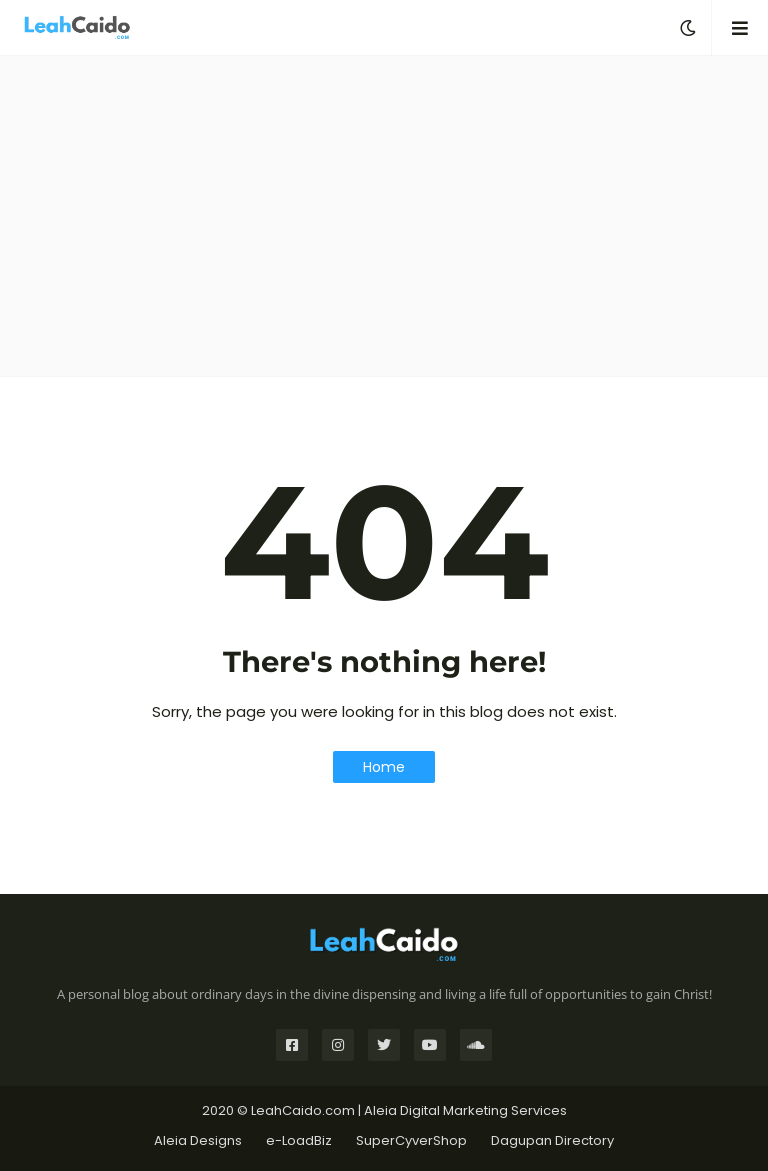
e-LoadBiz (299, 1140)
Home (384, 767)
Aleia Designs (198, 1140)
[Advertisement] (384, 216)
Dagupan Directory (552, 1140)
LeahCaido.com (303, 1110)
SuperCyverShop (411, 1140)
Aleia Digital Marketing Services (465, 1110)
